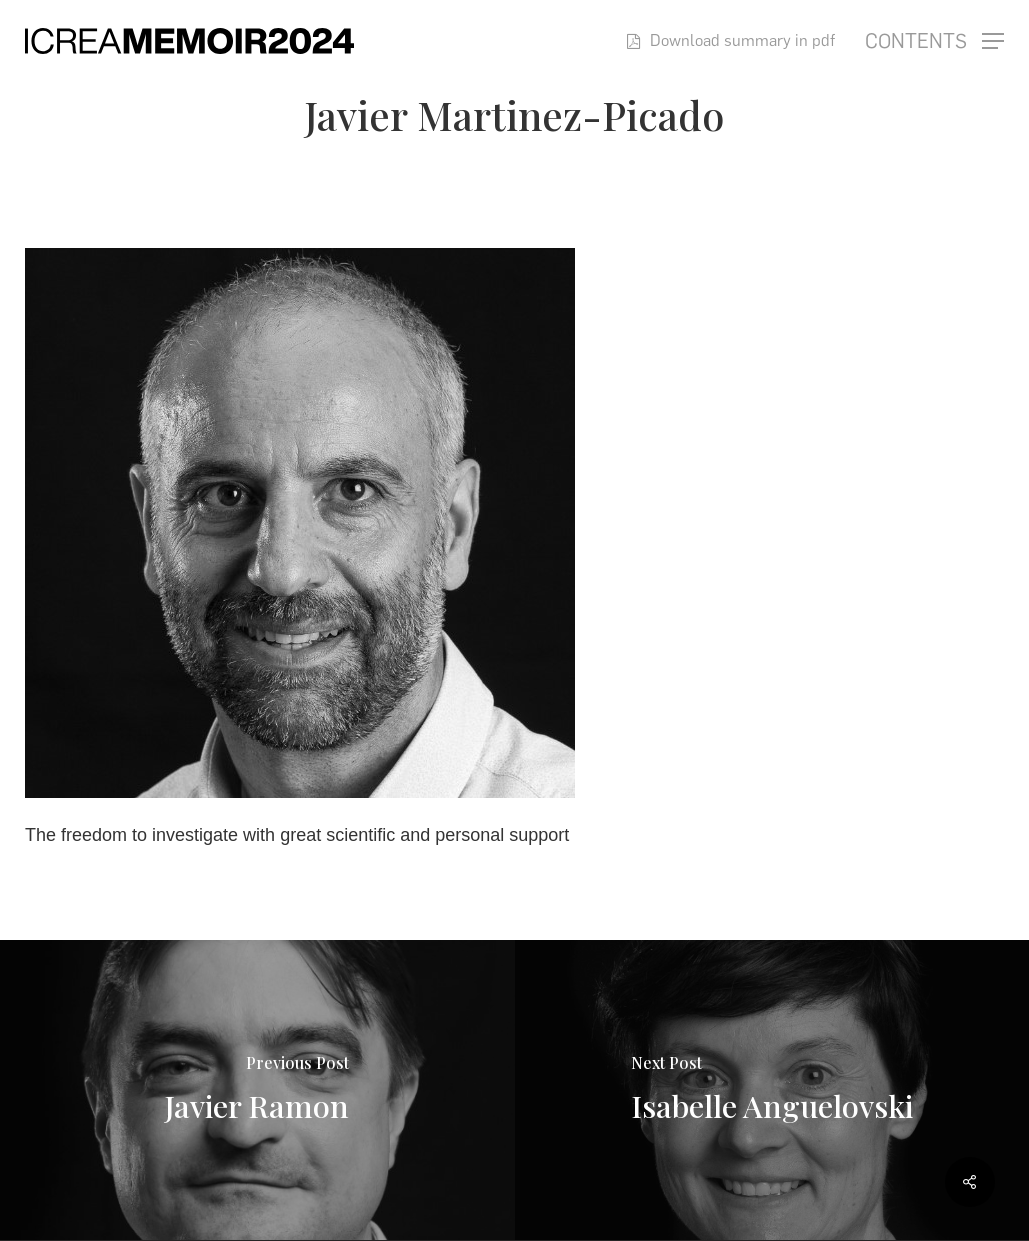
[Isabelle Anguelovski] (772, 1090)
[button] (934, 41)
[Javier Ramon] (257, 1090)
